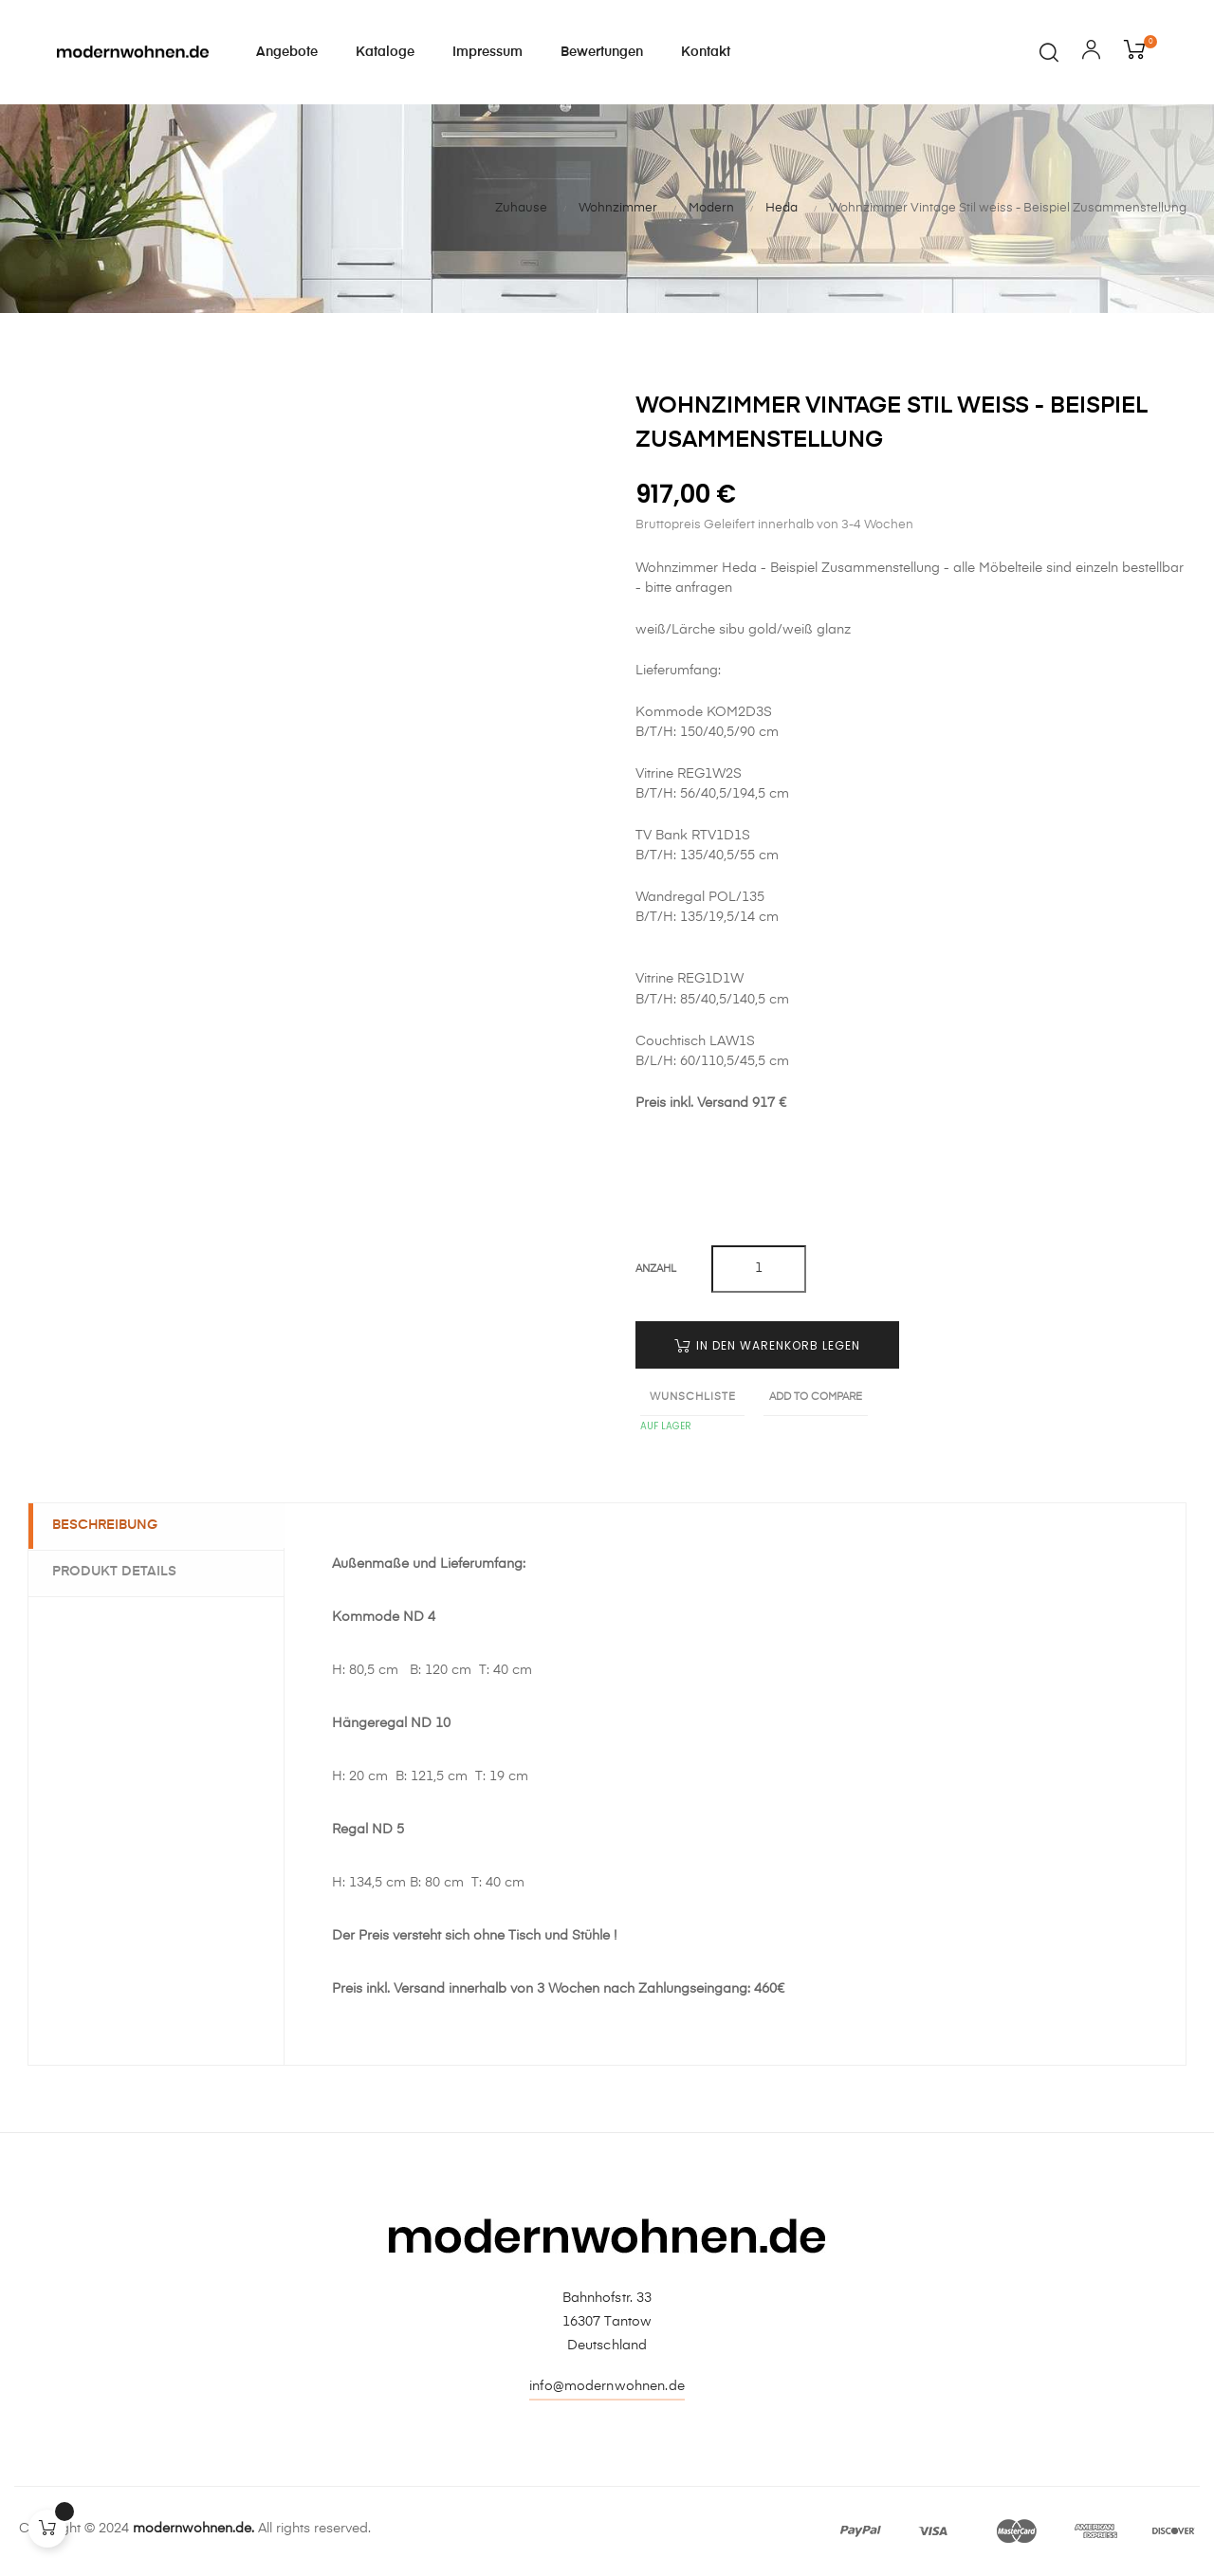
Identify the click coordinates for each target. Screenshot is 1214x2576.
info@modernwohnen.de (607, 2386)
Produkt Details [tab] (119, 1571)
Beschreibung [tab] (109, 1525)
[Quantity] (758, 1269)
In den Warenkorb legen (767, 1345)
